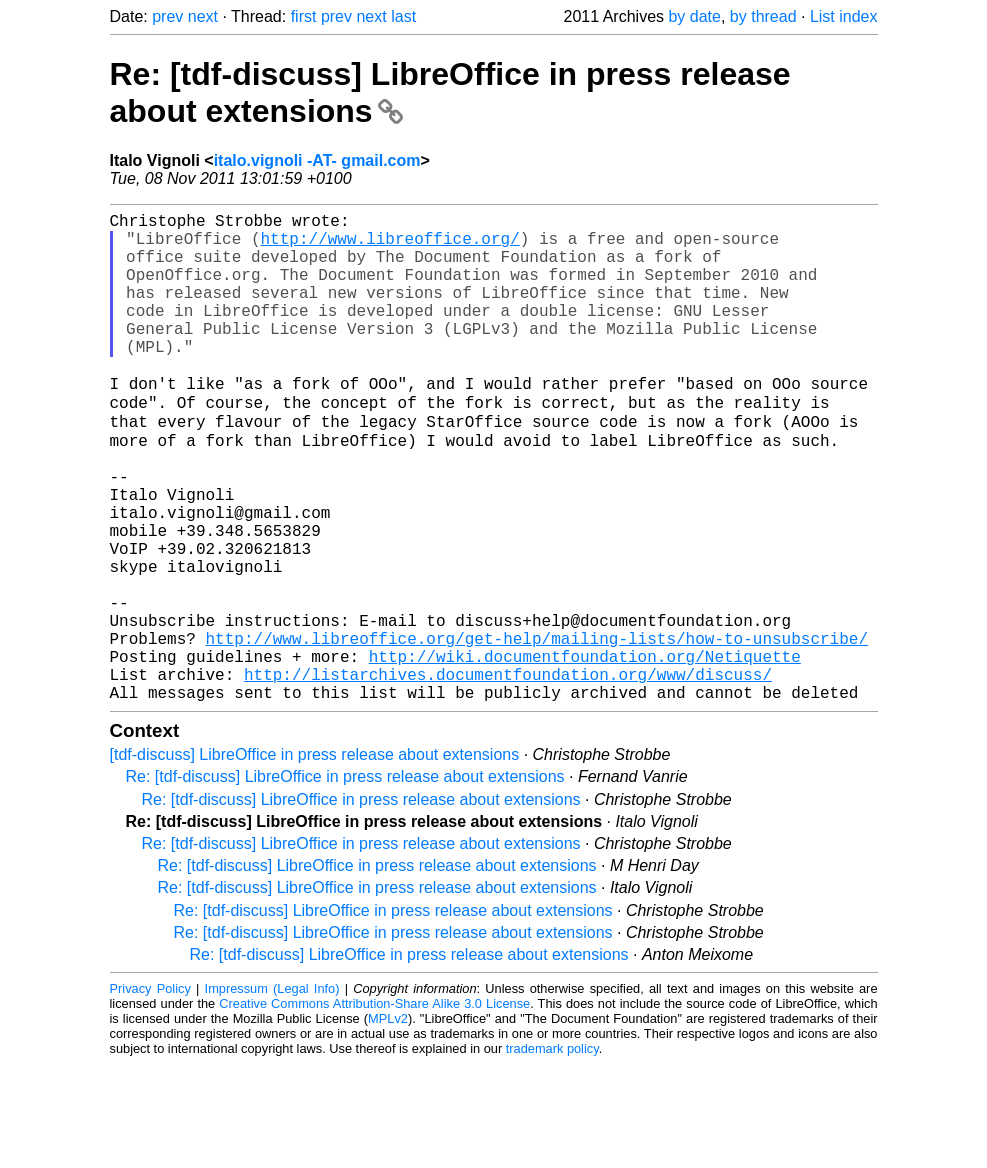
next (203, 16)
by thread (763, 16)
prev (167, 16)
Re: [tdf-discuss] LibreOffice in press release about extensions (345, 880)
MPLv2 (388, 1122)
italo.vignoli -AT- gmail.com (317, 160)
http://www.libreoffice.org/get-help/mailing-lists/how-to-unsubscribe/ (537, 730)
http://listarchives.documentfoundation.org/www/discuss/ (508, 774)
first (304, 16)
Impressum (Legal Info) (272, 1092)
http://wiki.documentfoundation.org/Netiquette (585, 752)
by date (694, 16)
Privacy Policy (150, 1092)
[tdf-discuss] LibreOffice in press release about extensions (315, 858)
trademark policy (552, 1152)
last (403, 16)
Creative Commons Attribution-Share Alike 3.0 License (374, 1107)
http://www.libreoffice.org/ (390, 246)
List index (844, 16)
